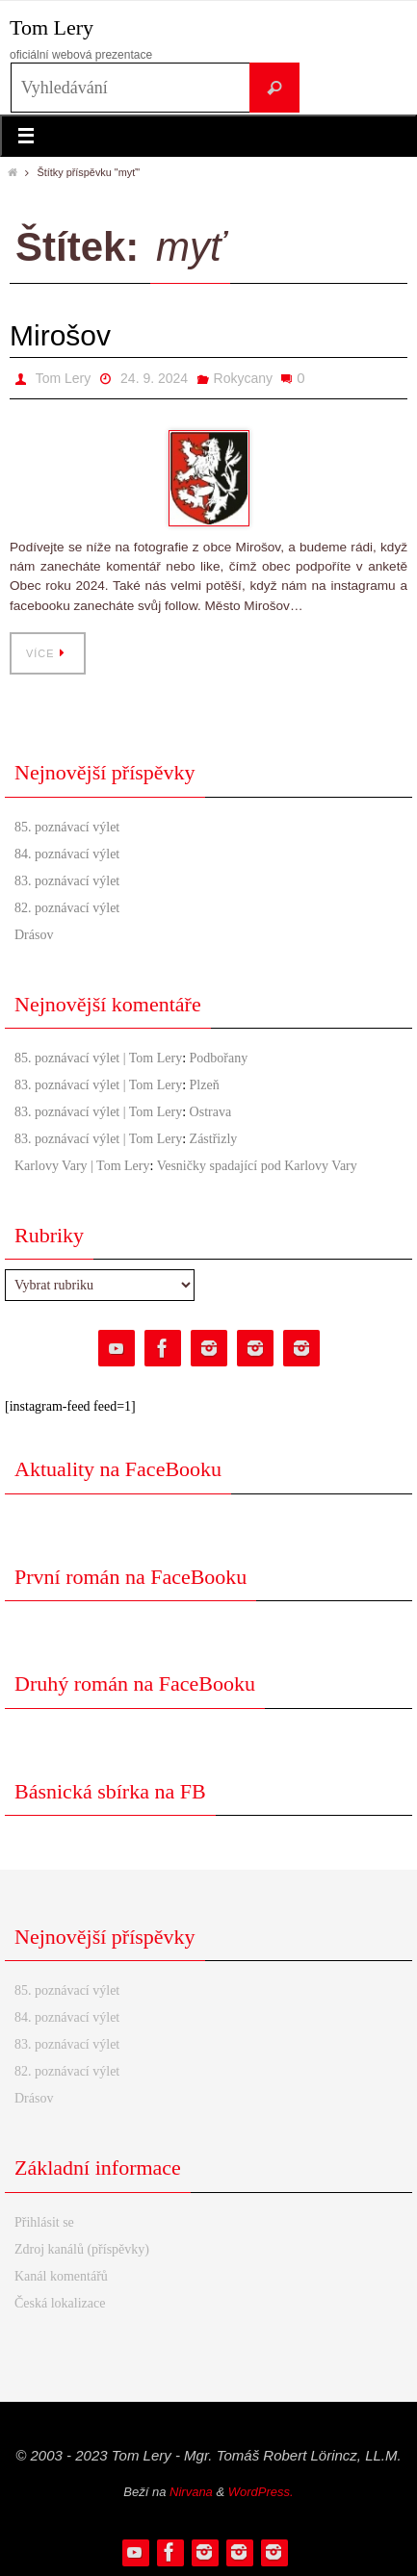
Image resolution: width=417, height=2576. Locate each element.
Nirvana (191, 2492)
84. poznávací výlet (66, 854)
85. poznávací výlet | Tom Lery (98, 1058)
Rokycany (243, 378)
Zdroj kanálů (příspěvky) (81, 2249)
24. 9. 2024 (154, 378)
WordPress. (261, 2492)
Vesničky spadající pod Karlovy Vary (257, 1166)
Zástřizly (214, 1139)
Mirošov (60, 335)
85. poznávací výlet (66, 827)
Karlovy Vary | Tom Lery (82, 1166)
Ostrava (211, 1112)
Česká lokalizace (59, 2303)
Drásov (33, 935)
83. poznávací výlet (66, 881)
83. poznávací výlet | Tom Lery (98, 1085)
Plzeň (205, 1085)
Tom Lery (51, 27)
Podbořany (219, 1058)
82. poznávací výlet (66, 908)
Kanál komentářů (61, 2276)
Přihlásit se (44, 2222)
